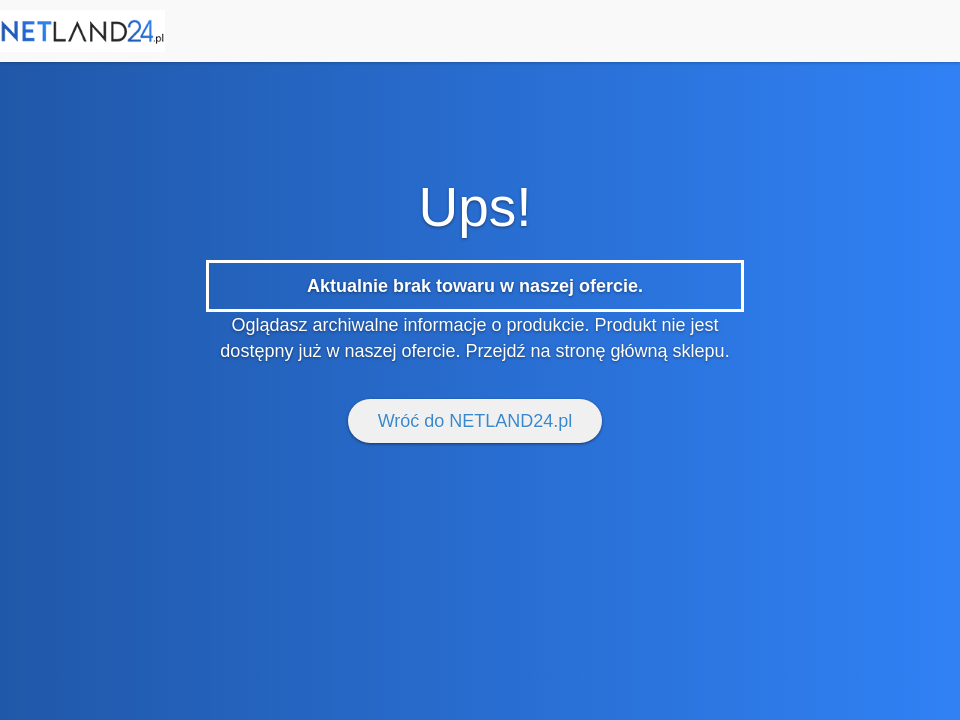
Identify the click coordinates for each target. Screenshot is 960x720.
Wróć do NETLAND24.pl (475, 421)
